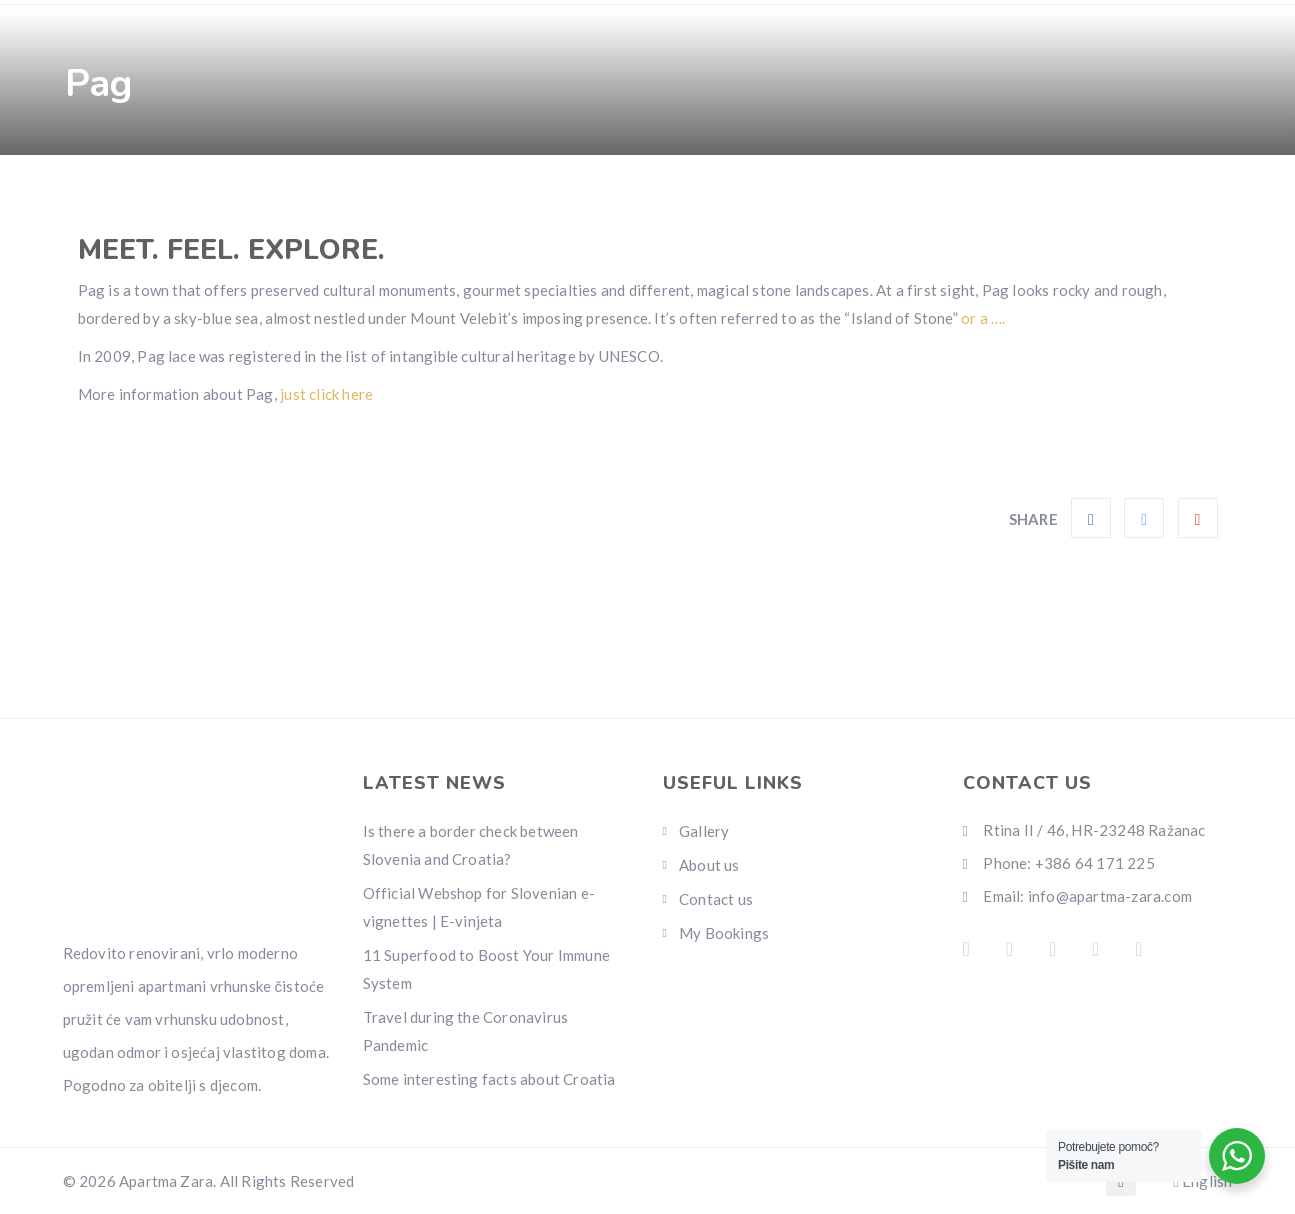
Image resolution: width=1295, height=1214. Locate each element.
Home (106, 170)
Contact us (763, 170)
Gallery (448, 170)
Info (651, 170)
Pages (553, 170)
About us (709, 865)
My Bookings (724, 933)
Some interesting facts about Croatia (489, 1079)
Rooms (202, 170)
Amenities (328, 170)
